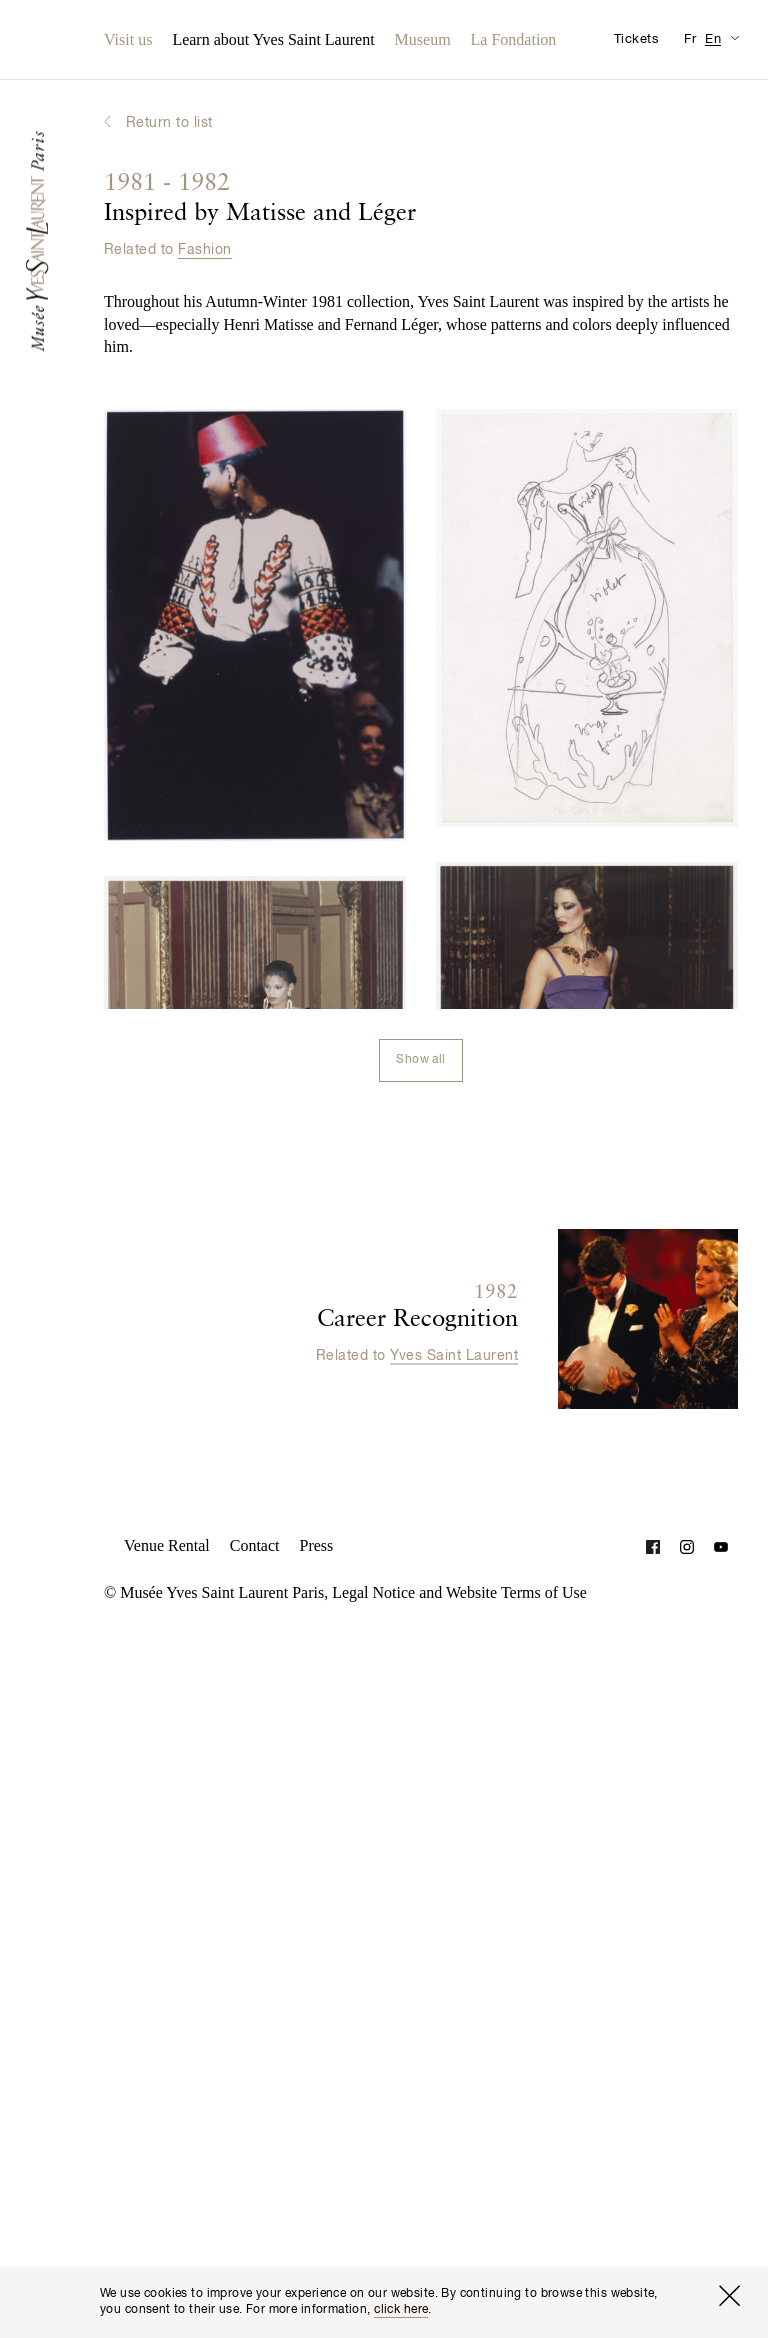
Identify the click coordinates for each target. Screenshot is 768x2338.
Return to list (169, 123)
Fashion (204, 250)
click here (401, 2310)
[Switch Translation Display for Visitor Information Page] (734, 37)
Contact (255, 1545)
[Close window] (729, 2296)
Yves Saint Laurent (454, 1355)
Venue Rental (167, 1545)
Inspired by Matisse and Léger (260, 199)
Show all (420, 1060)
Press (317, 1545)
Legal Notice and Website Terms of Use (459, 1592)
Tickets (636, 39)
